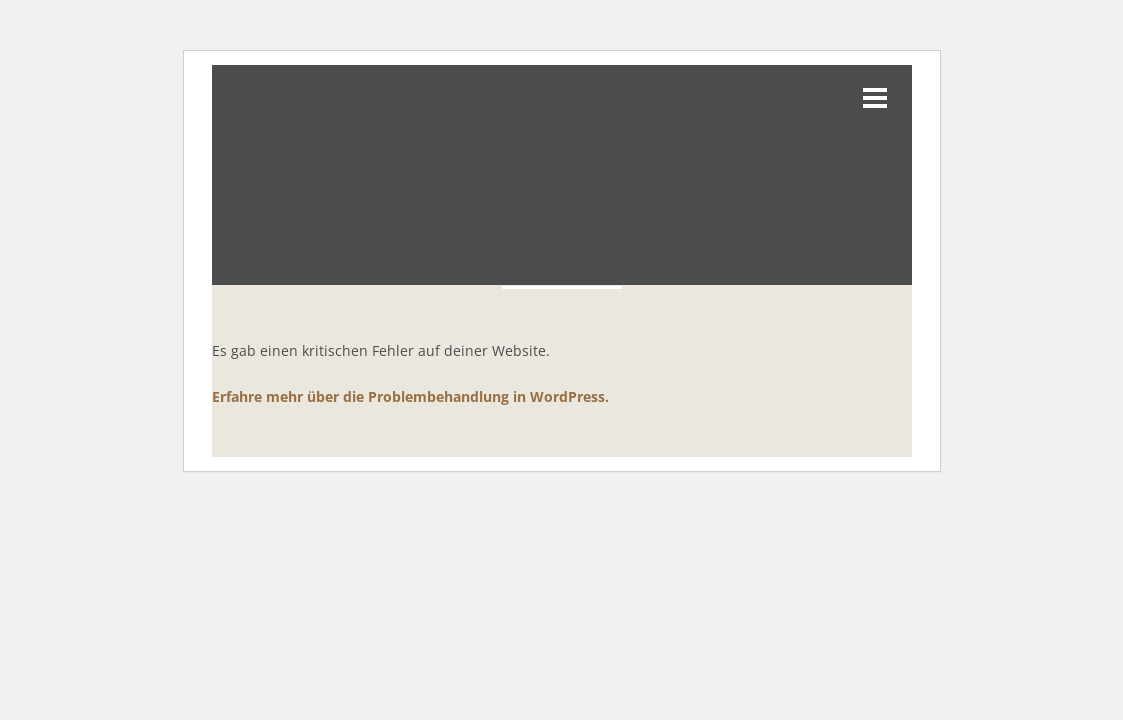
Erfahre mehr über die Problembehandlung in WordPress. (410, 396)
